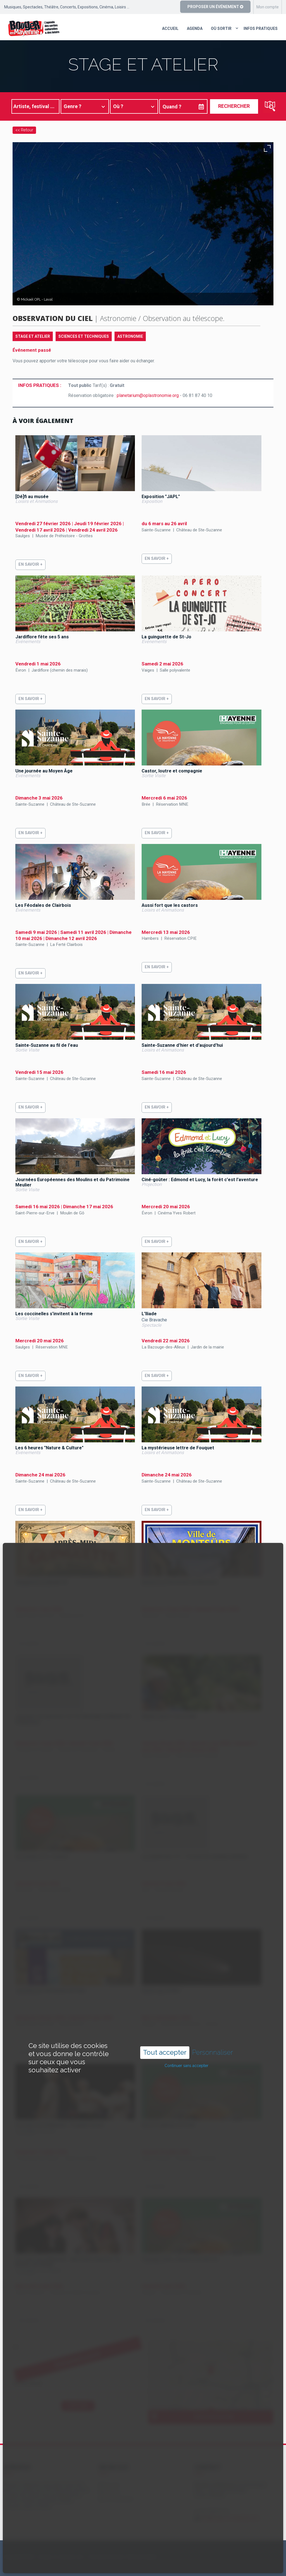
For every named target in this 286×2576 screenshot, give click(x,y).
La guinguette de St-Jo (166, 636)
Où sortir (221, 28)
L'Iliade (149, 1313)
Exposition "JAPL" (161, 496)
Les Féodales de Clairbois (43, 905)
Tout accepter (165, 2052)
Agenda (194, 28)
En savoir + (30, 564)
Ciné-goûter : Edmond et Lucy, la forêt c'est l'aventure (200, 1179)
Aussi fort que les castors (170, 905)
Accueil (170, 28)
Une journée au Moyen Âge (44, 771)
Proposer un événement (215, 6)
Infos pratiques (261, 28)
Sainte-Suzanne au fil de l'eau (46, 1045)
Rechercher (234, 106)
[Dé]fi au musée (32, 496)
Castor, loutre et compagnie (172, 771)
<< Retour (24, 129)
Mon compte (267, 7)
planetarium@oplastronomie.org (148, 395)
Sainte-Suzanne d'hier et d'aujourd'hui (182, 1045)
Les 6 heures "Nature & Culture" (49, 1447)
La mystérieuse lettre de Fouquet (178, 1447)
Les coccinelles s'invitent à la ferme (54, 1313)
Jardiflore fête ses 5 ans (42, 636)
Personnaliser (212, 2052)
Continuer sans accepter (186, 2065)
